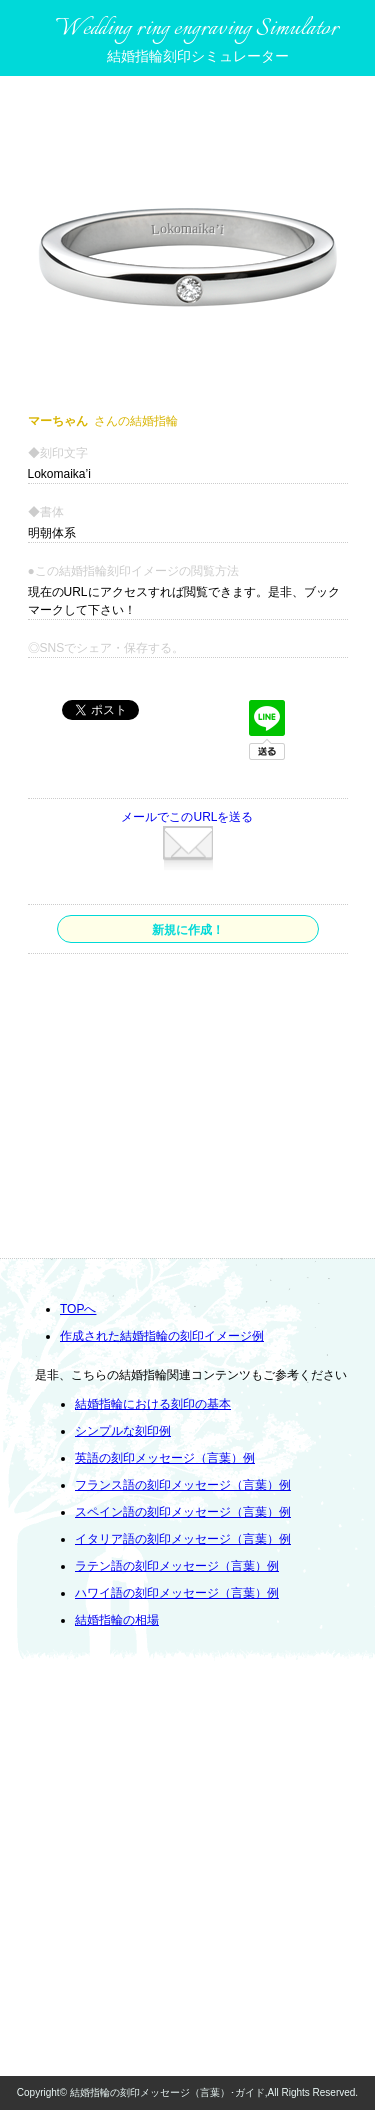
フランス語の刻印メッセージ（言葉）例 (183, 1485)
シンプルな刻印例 (123, 1431)
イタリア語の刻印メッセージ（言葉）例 (183, 1539)
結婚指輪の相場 (117, 1620)
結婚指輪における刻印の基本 (153, 1404)
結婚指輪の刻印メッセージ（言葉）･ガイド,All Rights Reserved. (214, 2092)
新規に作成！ (188, 930)
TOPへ (78, 1309)
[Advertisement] (186, 1109)
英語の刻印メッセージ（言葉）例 (165, 1458)
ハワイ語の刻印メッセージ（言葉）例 (177, 1593)
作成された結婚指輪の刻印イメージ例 (162, 1336)
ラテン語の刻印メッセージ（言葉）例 (177, 1566)
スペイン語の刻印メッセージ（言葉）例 (183, 1512)
